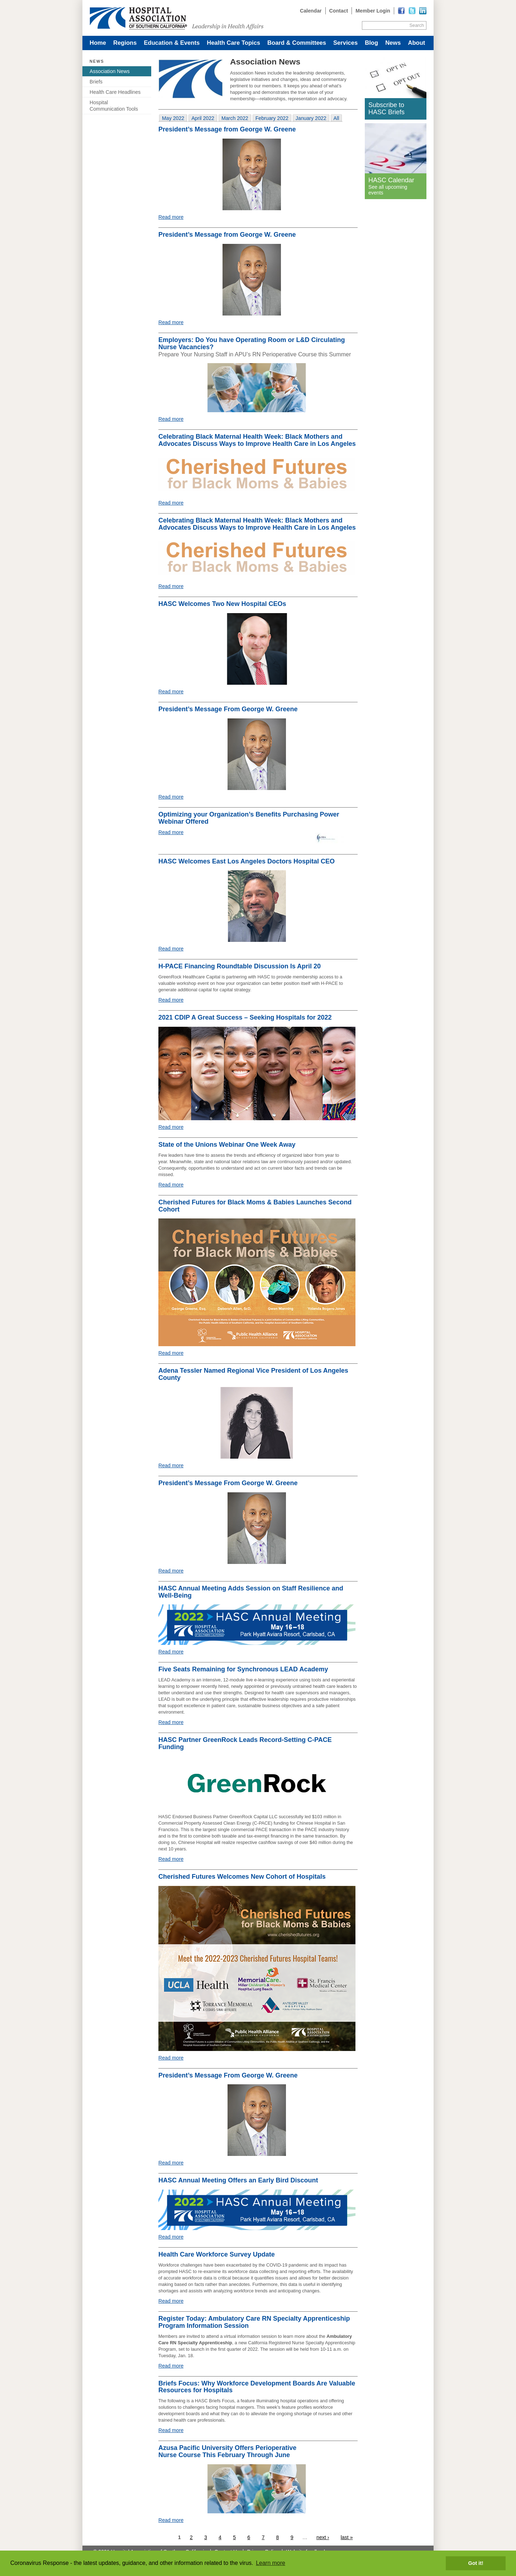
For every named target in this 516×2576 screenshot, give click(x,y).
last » (347, 2537)
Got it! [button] (475, 2563)
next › (322, 2537)
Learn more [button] (270, 2563)
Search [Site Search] (417, 25)
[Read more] (422, 10)
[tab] (173, 117)
